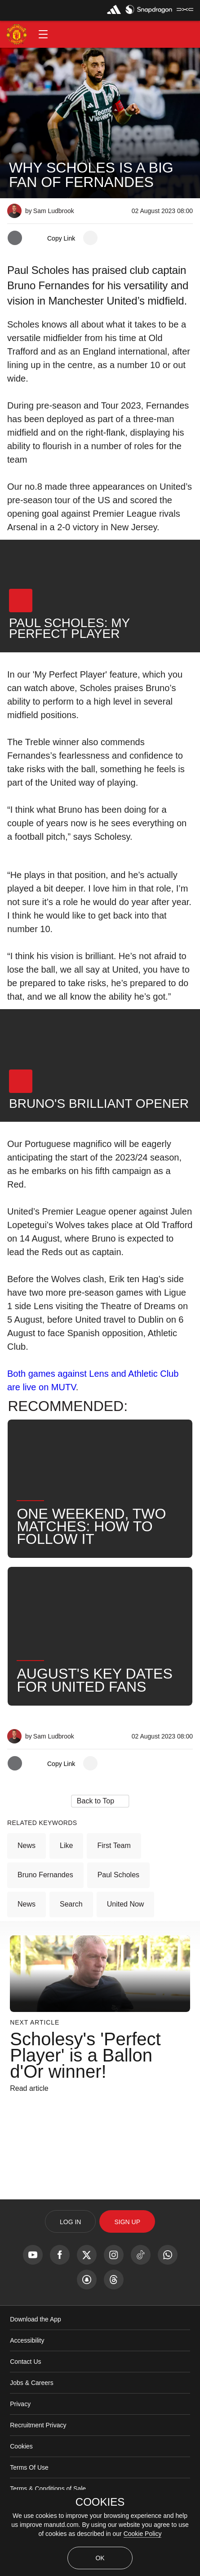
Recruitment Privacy (38, 2425)
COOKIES (100, 2502)
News (27, 1845)
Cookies (21, 2446)
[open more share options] (90, 238)
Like (66, 1845)
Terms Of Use (29, 2467)
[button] (43, 34)
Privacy (20, 2404)
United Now (125, 1904)
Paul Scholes (118, 1875)
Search (71, 1904)
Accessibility (27, 2340)
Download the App (35, 2319)
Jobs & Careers (31, 2382)
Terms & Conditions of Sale (48, 2488)
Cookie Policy (143, 2533)
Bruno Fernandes (45, 1875)
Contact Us (25, 2361)
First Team (113, 1845)
